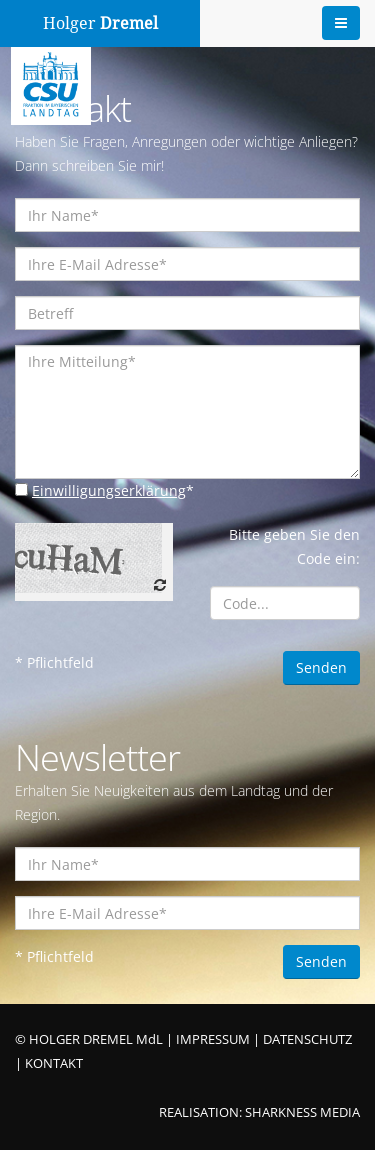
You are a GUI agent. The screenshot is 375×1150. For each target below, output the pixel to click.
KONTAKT (54, 1063)
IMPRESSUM (213, 1039)
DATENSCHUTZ (307, 1039)
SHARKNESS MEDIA (302, 1112)
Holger (100, 23)
